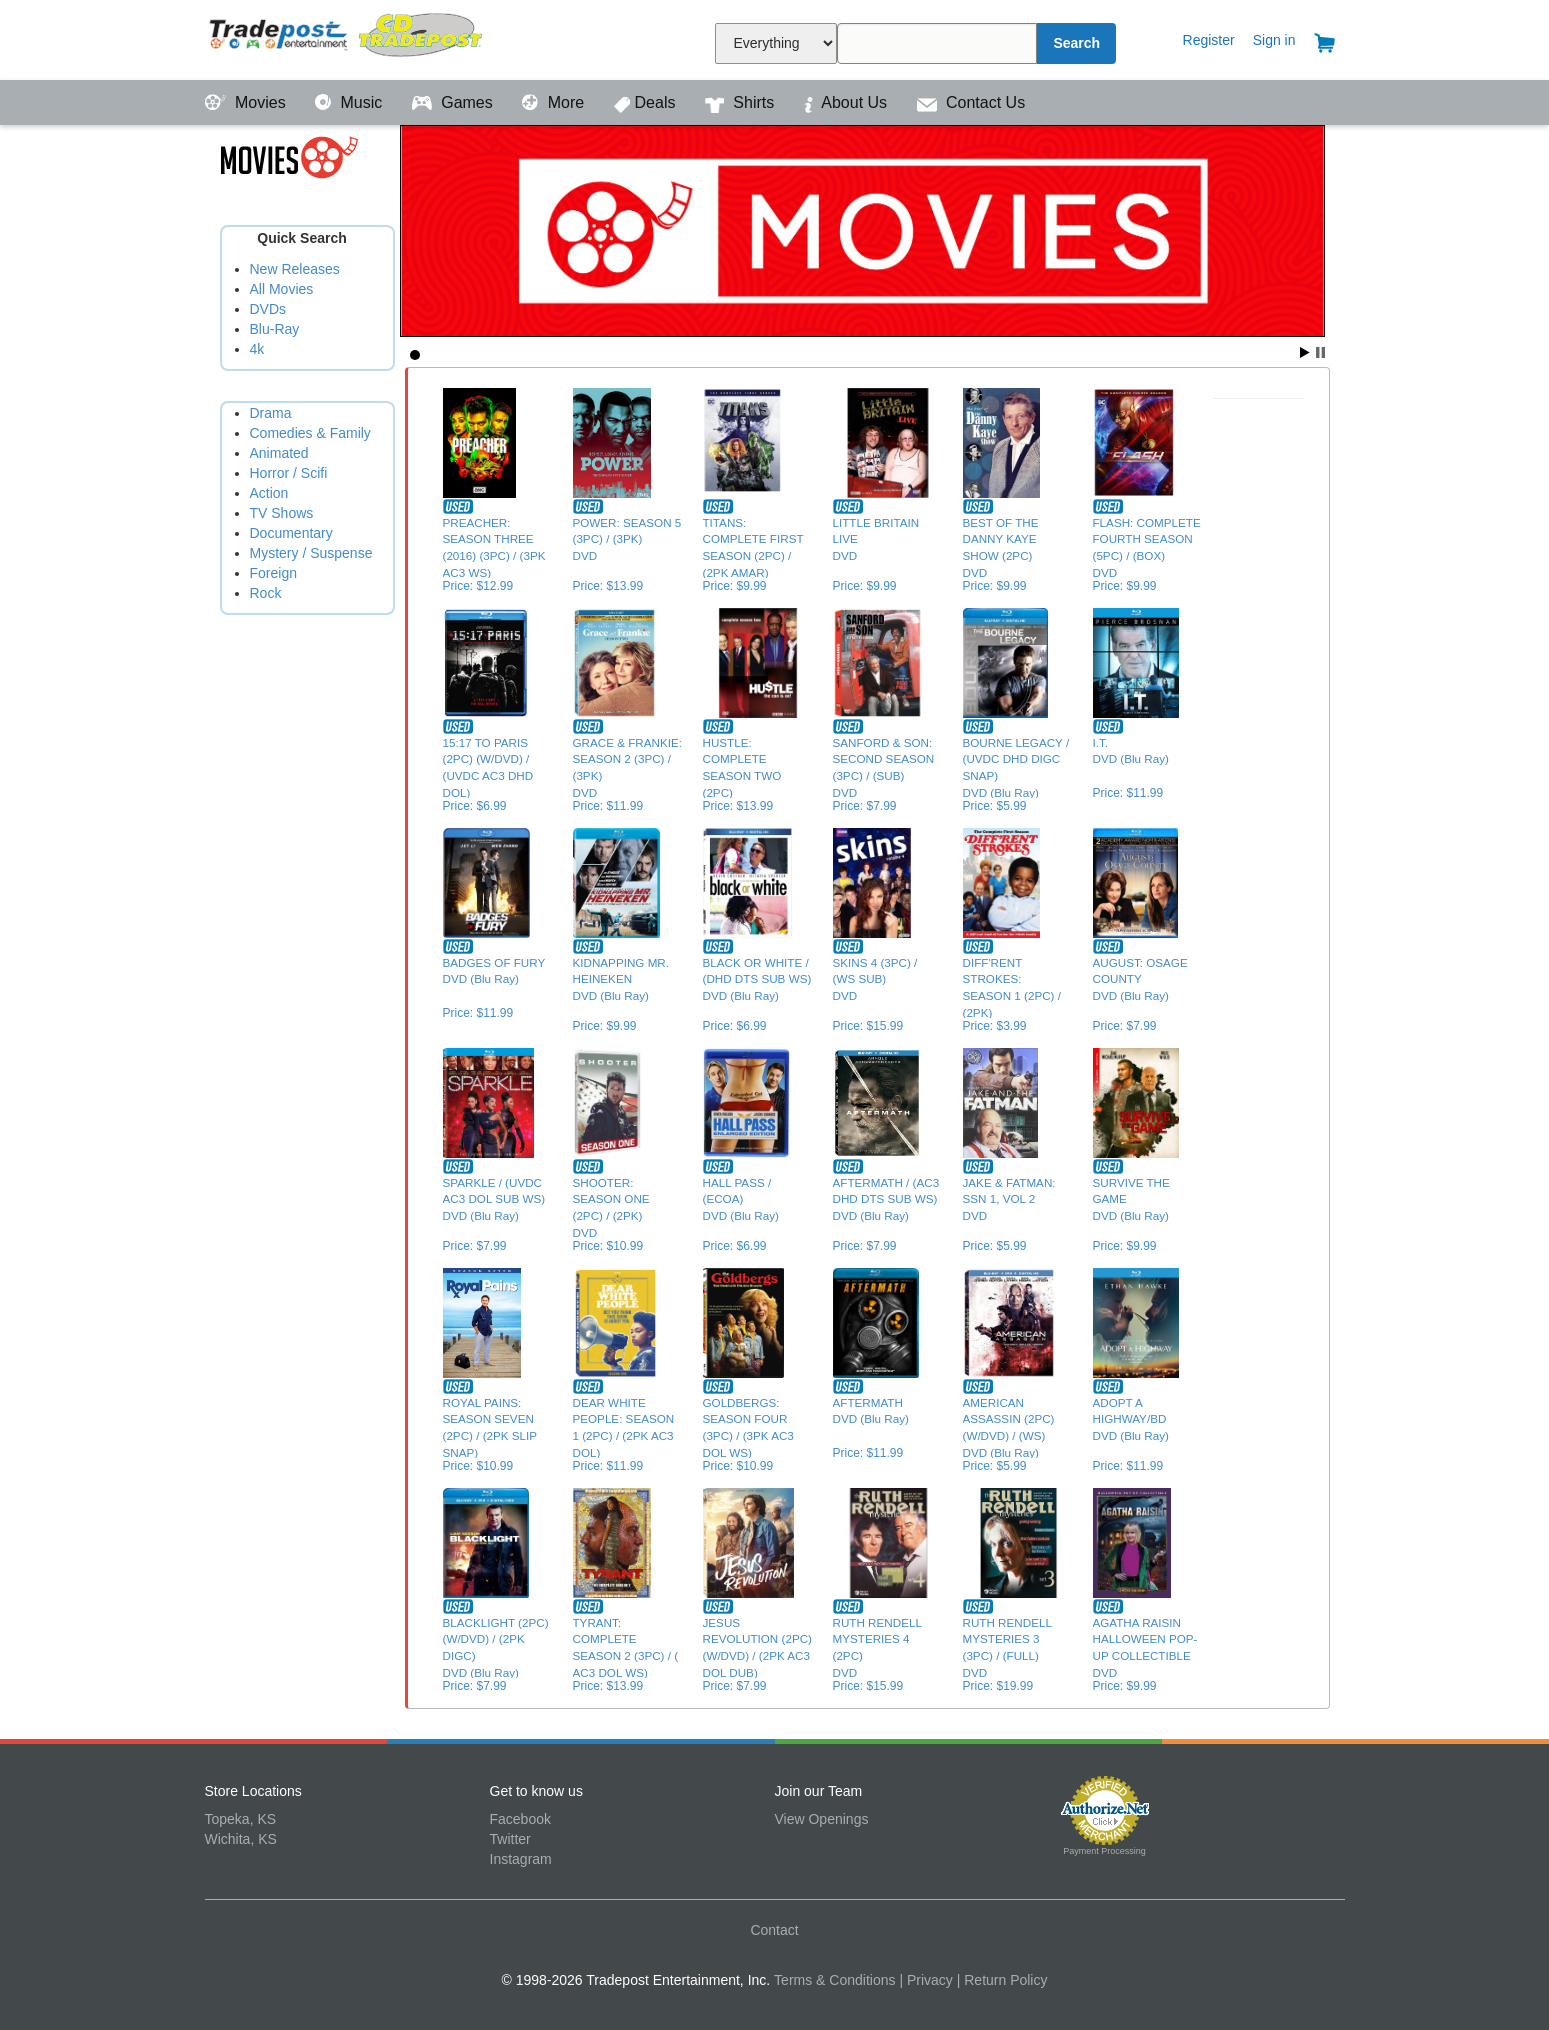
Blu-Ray (275, 329)
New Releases (295, 269)
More (555, 102)
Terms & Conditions (834, 1980)
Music (351, 102)
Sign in (1274, 40)
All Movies (282, 289)
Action (269, 493)
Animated (279, 453)
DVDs (268, 309)
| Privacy (925, 1980)
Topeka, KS (241, 1819)
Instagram (521, 1859)
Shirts (742, 102)
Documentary (291, 533)
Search (1076, 43)
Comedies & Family (310, 433)
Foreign (273, 573)
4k (257, 349)
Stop (1320, 352)
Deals (647, 102)
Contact (774, 1930)
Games (454, 102)
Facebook (520, 1819)
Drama (271, 413)
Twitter (510, 1839)
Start (1305, 352)
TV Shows (282, 513)
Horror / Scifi (289, 473)
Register (1209, 40)
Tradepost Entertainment (347, 37)
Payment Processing (1104, 1851)
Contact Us (971, 102)
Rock (266, 593)
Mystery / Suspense (311, 553)
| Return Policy (1002, 1980)
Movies (248, 102)
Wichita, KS (241, 1839)
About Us (848, 102)
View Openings (822, 1819)
